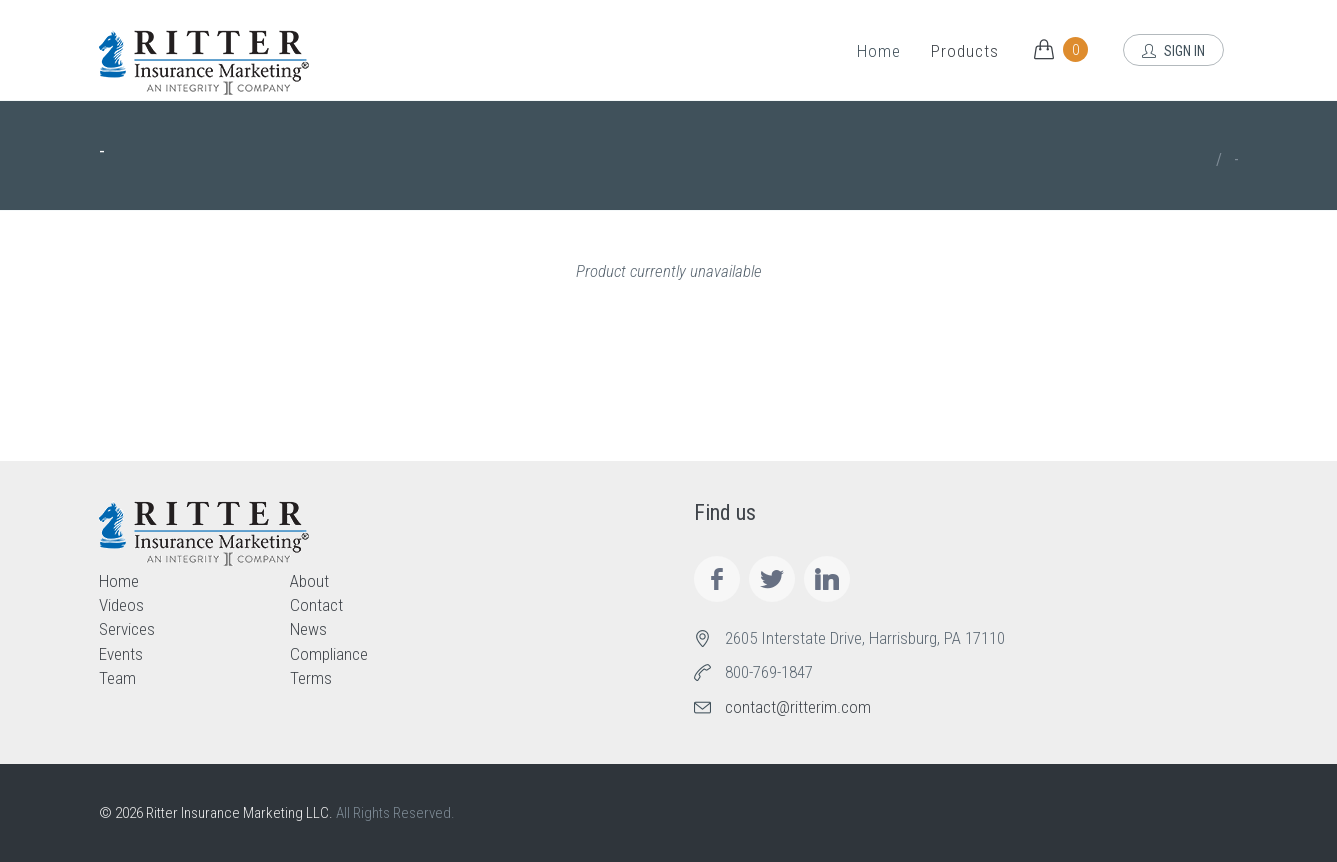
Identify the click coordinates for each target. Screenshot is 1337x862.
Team (117, 678)
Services (127, 629)
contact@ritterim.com (798, 707)
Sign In (1173, 51)
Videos (121, 605)
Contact (316, 605)
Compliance (329, 654)
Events (121, 654)
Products (965, 51)
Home (879, 51)
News (308, 629)
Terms (311, 678)
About (309, 581)
